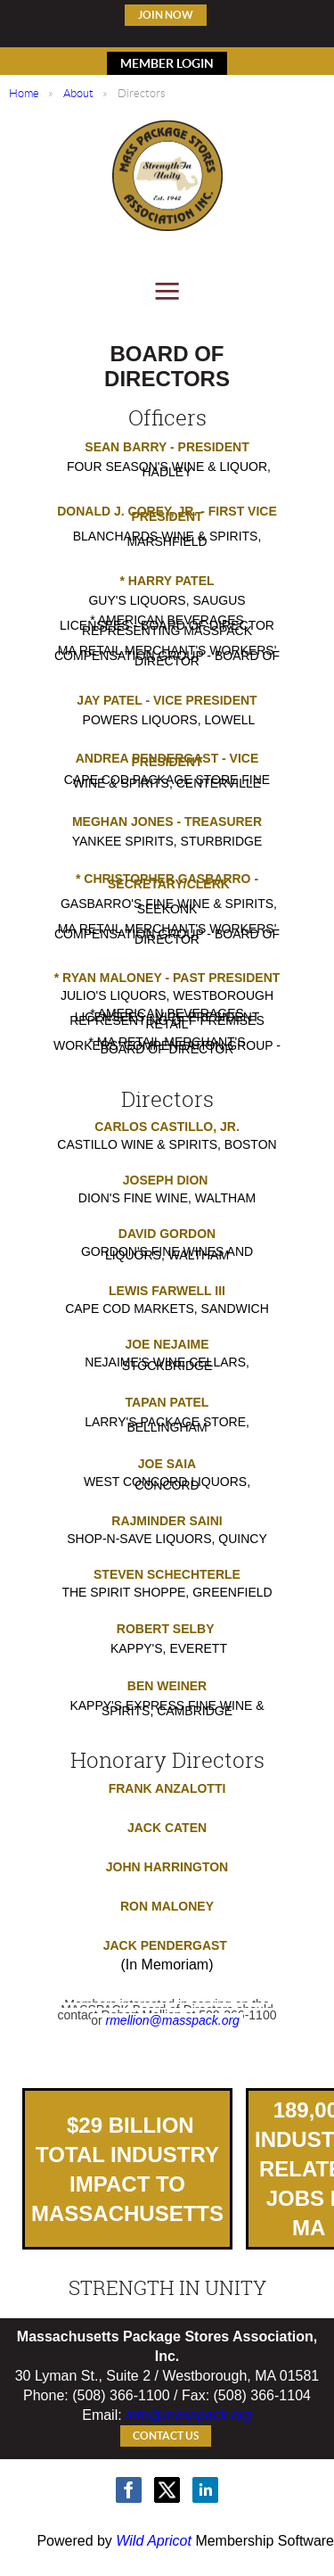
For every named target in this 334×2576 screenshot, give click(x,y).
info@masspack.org (189, 2415)
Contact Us (166, 2435)
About (78, 93)
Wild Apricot (153, 2540)
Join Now (165, 15)
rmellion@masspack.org (173, 2020)
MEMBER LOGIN (167, 63)
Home (24, 93)
